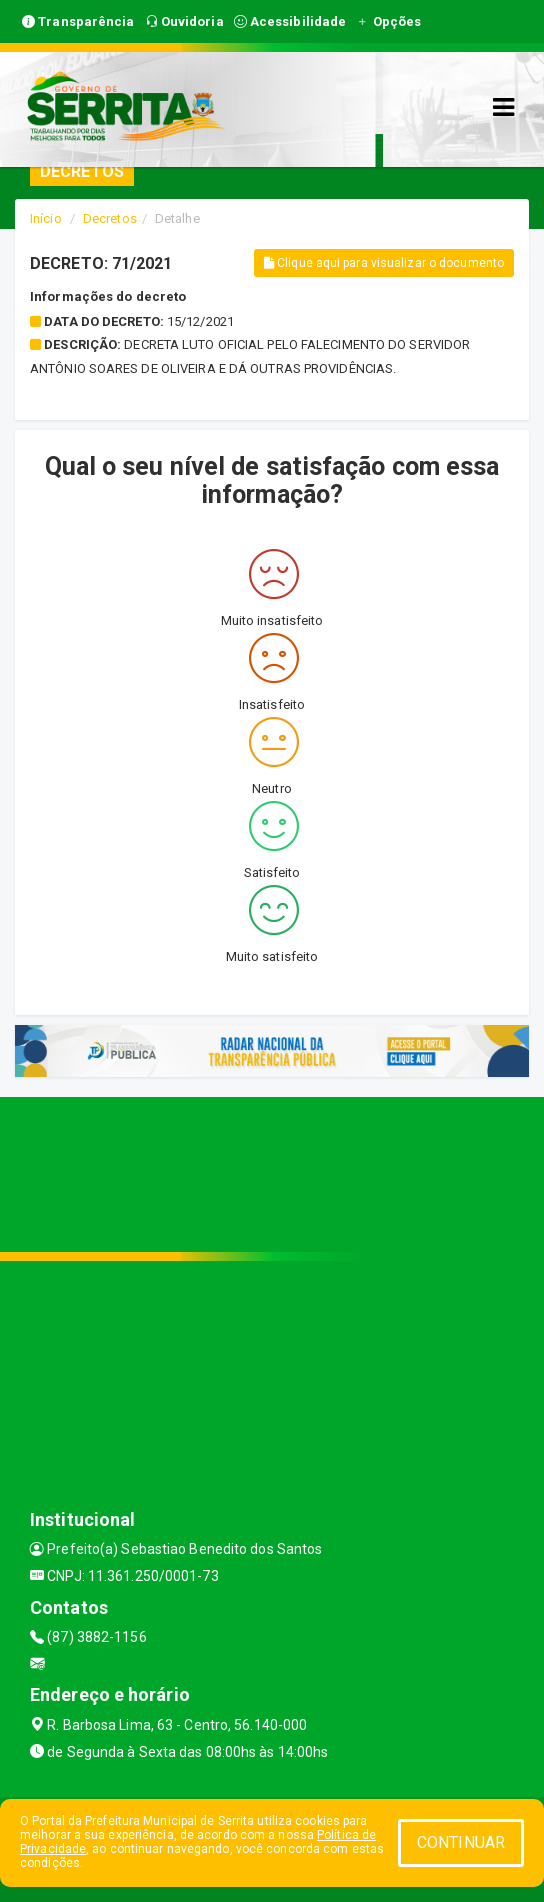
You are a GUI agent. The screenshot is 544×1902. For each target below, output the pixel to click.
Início (46, 218)
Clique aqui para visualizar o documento (384, 263)
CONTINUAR (461, 1842)
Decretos (110, 218)
